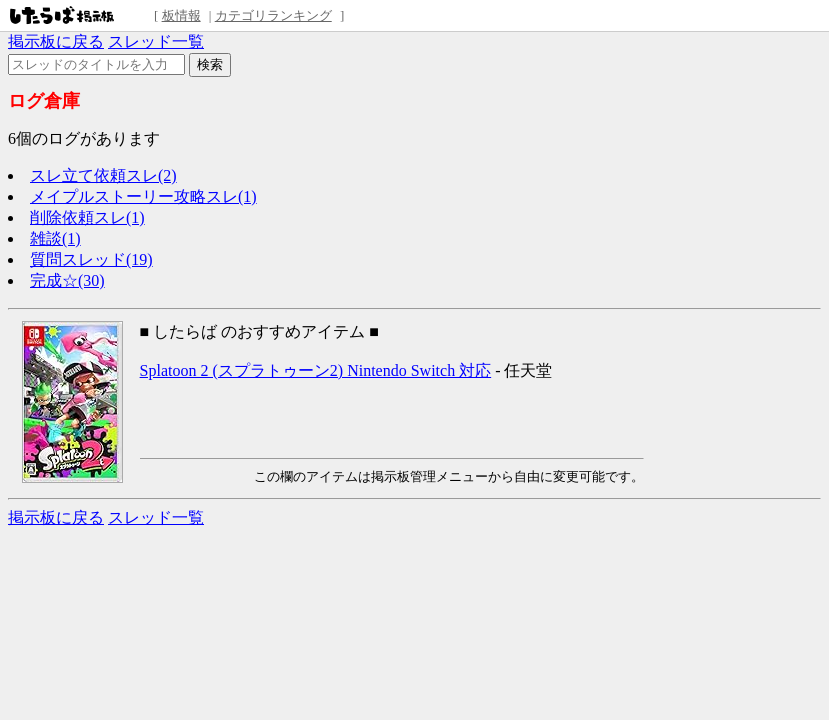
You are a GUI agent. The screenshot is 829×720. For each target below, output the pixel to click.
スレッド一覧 (156, 41)
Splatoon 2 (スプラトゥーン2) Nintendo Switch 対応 (316, 370)
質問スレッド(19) (91, 259)
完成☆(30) (67, 280)
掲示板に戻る (56, 41)
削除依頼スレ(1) (87, 217)
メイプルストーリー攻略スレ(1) (143, 196)
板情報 (181, 15)
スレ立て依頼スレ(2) (103, 175)
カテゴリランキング (273, 15)
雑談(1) (55, 238)
